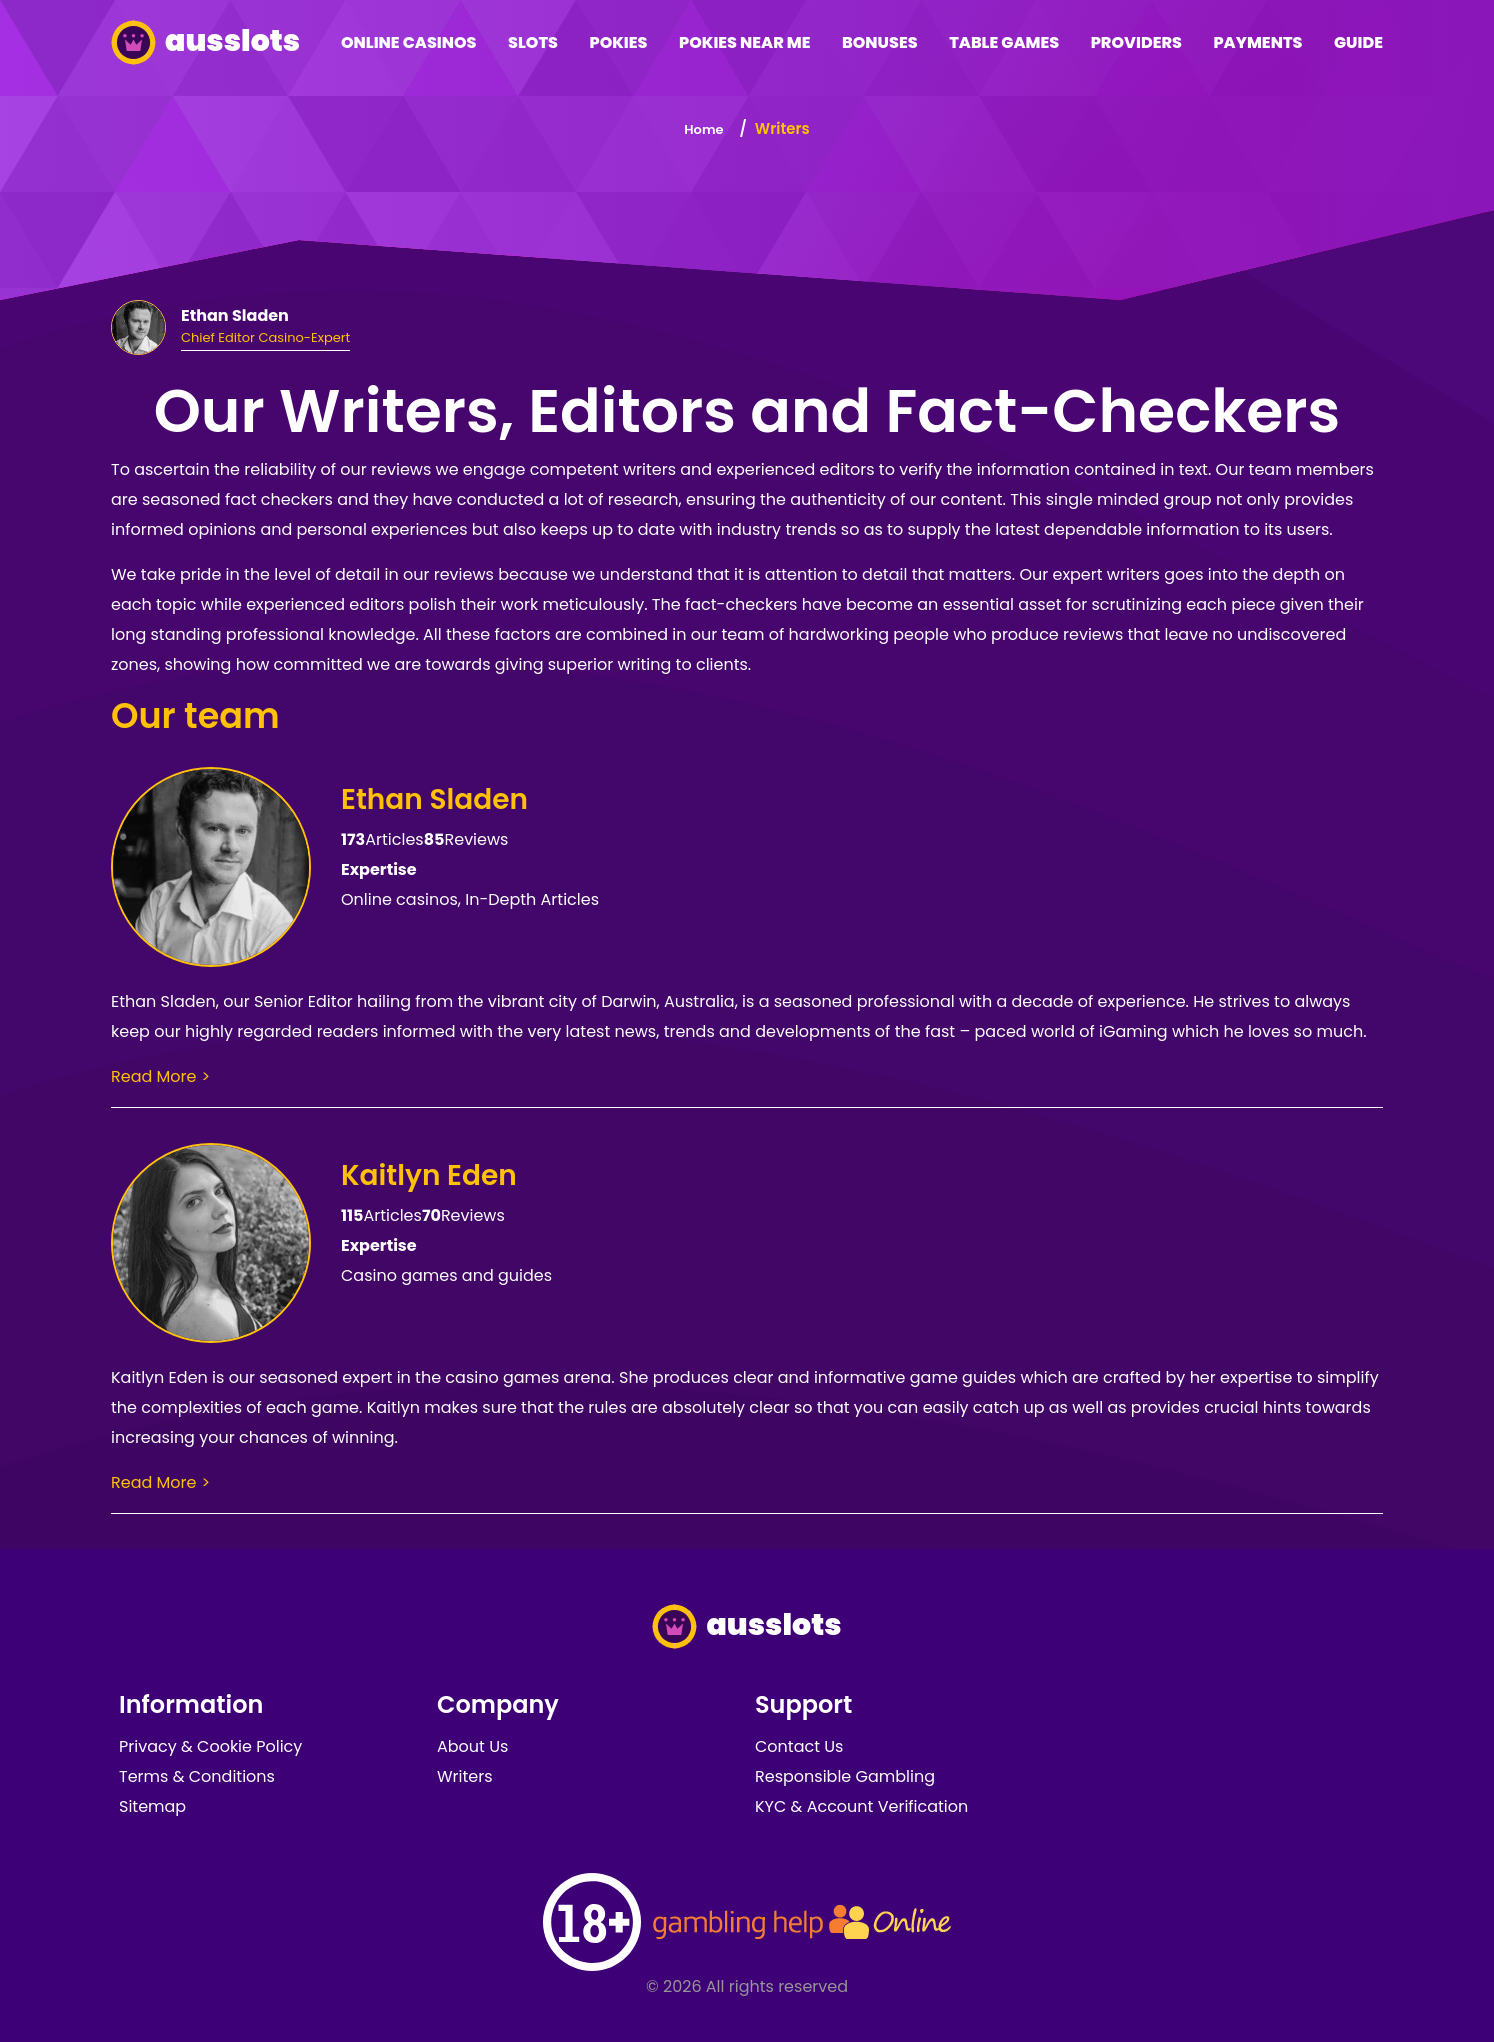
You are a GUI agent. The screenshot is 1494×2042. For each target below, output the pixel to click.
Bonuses (880, 42)
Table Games (1004, 42)
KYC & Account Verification (861, 1806)
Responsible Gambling (845, 1776)
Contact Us (799, 1746)
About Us (472, 1746)
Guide (1358, 42)
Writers (465, 1776)
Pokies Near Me (745, 42)
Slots (533, 42)
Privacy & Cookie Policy (210, 1746)
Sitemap (152, 1806)
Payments (1257, 42)
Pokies (618, 42)
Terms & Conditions (197, 1776)
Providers (1136, 42)
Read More (153, 1076)
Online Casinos (409, 42)
